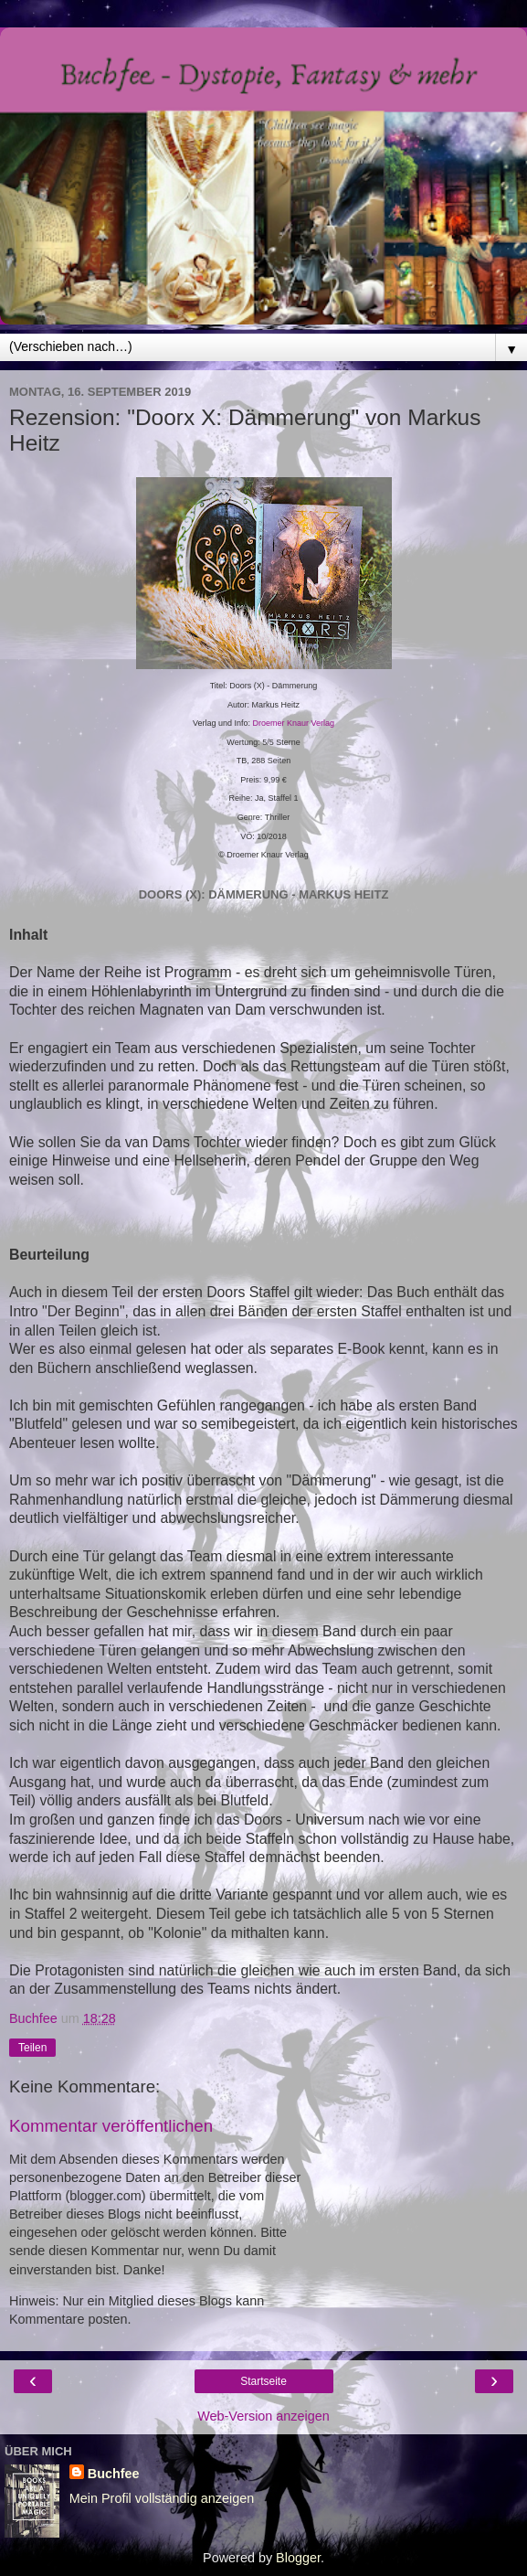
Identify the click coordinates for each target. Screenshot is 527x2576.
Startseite (263, 2381)
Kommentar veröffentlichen (111, 2125)
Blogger (298, 2557)
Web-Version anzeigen (263, 2416)
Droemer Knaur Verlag (294, 723)
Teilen (32, 2047)
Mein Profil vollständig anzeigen (161, 2498)
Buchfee (114, 2473)
